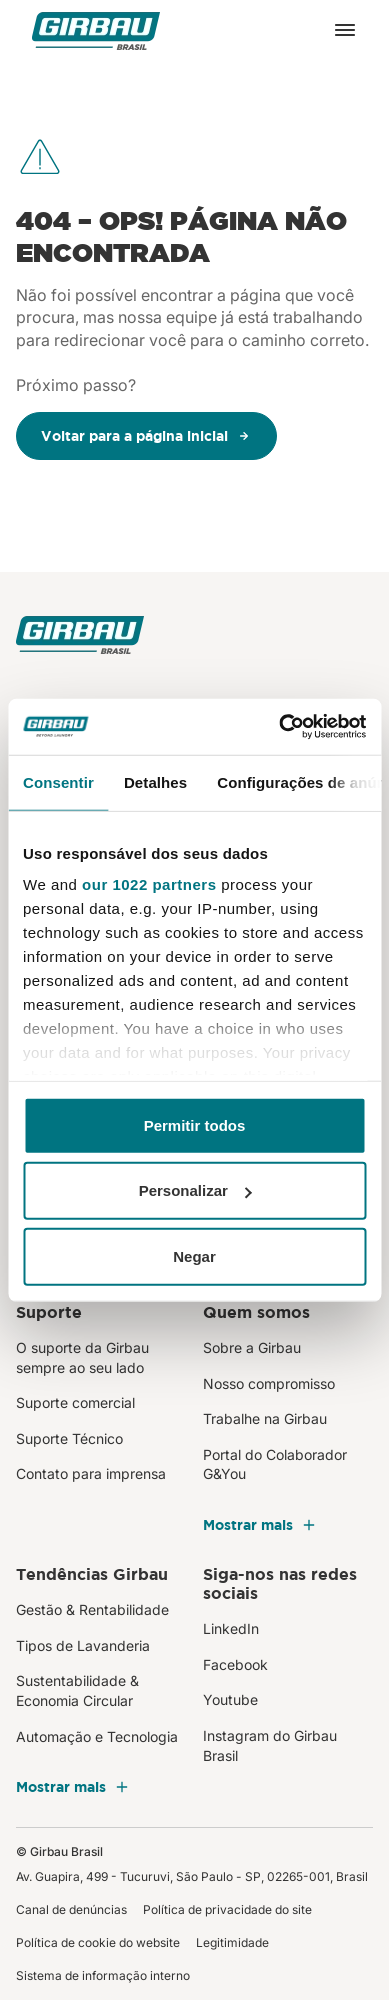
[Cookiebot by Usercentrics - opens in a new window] (279, 727)
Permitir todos (195, 1124)
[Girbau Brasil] (96, 30)
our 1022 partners (149, 884)
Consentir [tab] (58, 781)
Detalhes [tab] (155, 781)
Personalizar (195, 1190)
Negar (194, 1255)
